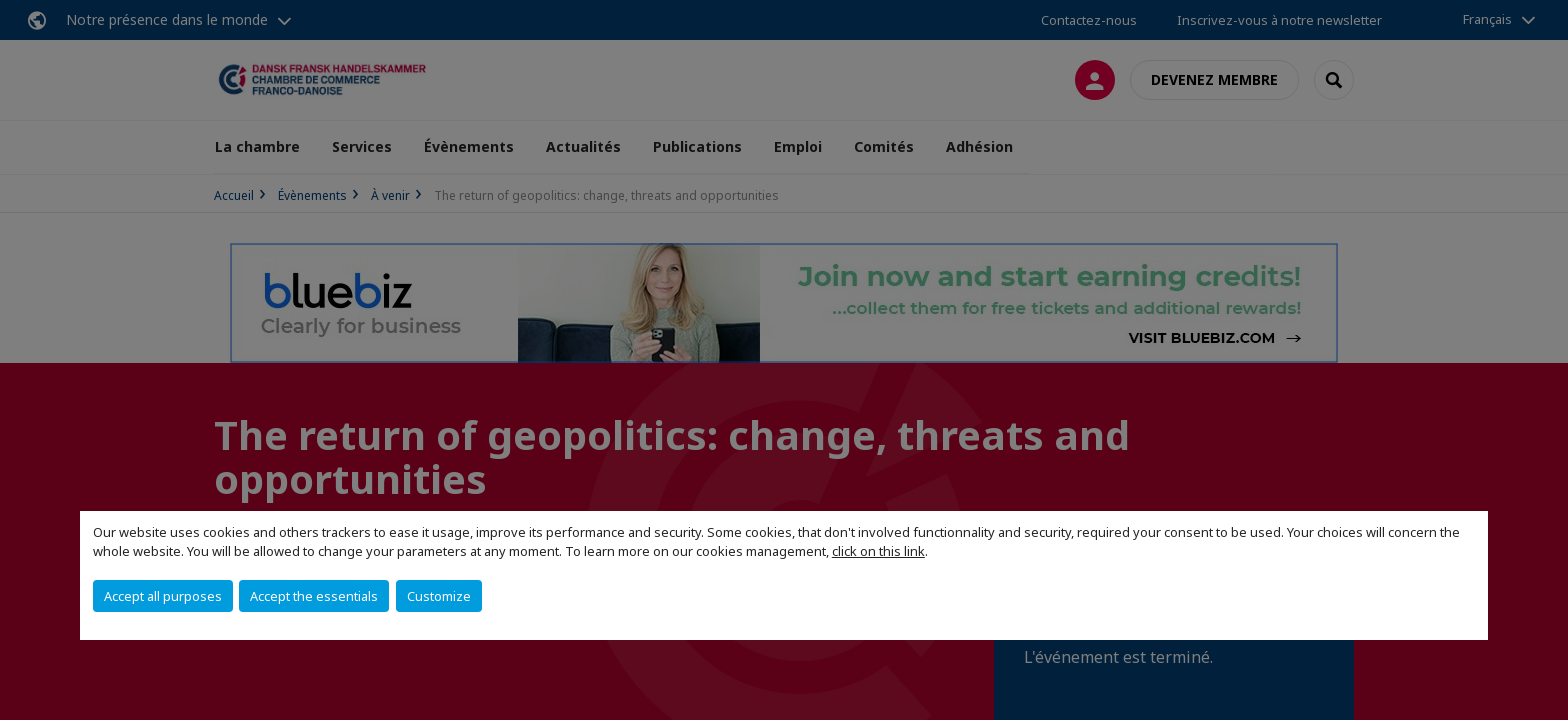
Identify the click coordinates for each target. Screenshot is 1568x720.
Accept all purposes (163, 596)
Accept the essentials (314, 596)
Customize (439, 596)
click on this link (878, 551)
